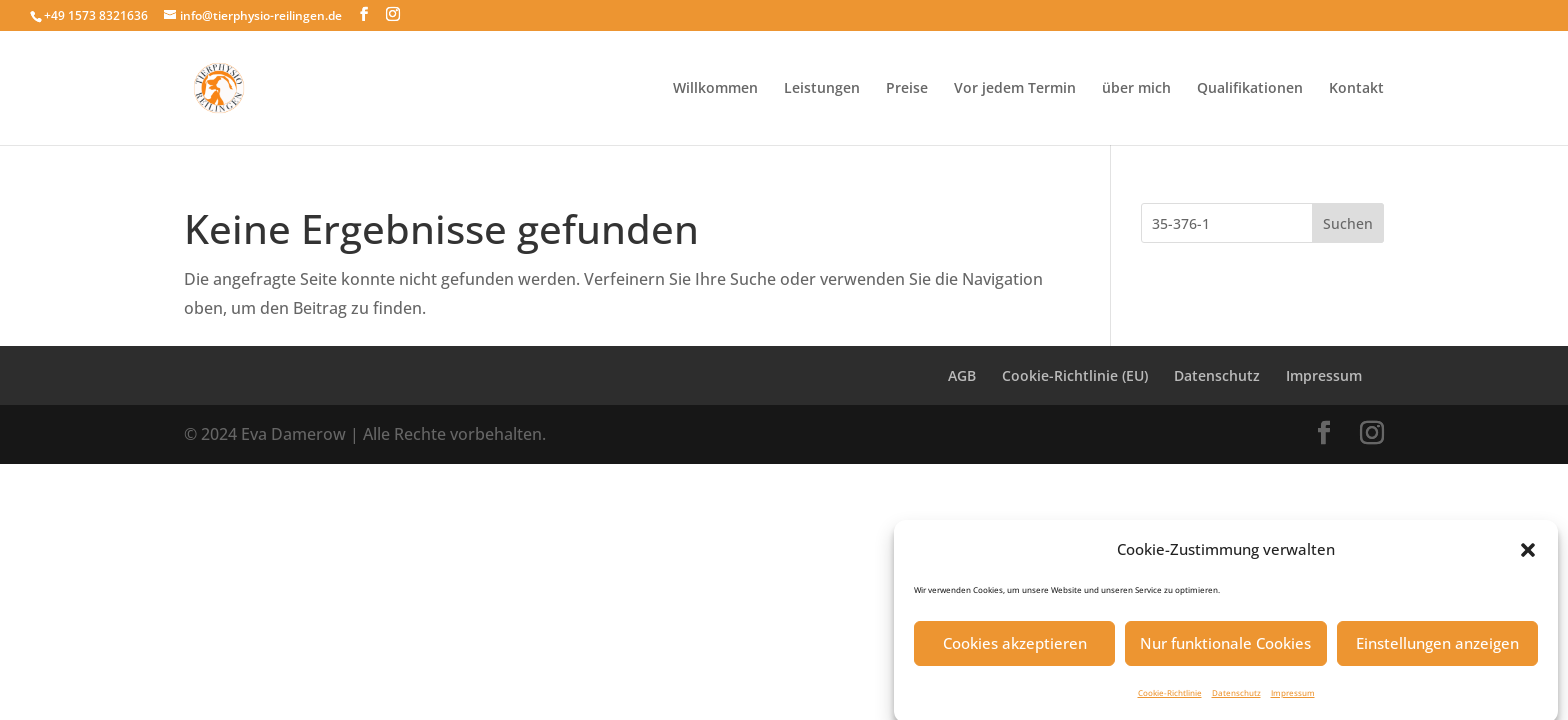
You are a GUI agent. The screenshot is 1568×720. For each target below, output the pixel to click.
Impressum (1293, 698)
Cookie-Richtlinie (1170, 698)
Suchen (1348, 223)
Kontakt (1356, 89)
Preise (907, 89)
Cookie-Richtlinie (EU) (1075, 375)
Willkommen (715, 89)
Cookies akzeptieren (1015, 649)
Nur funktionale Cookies (1225, 649)
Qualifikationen (1250, 89)
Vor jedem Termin (1015, 89)
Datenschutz (1236, 698)
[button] (1528, 556)
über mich (1136, 89)
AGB (962, 375)
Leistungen (822, 89)
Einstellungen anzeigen (1437, 649)
